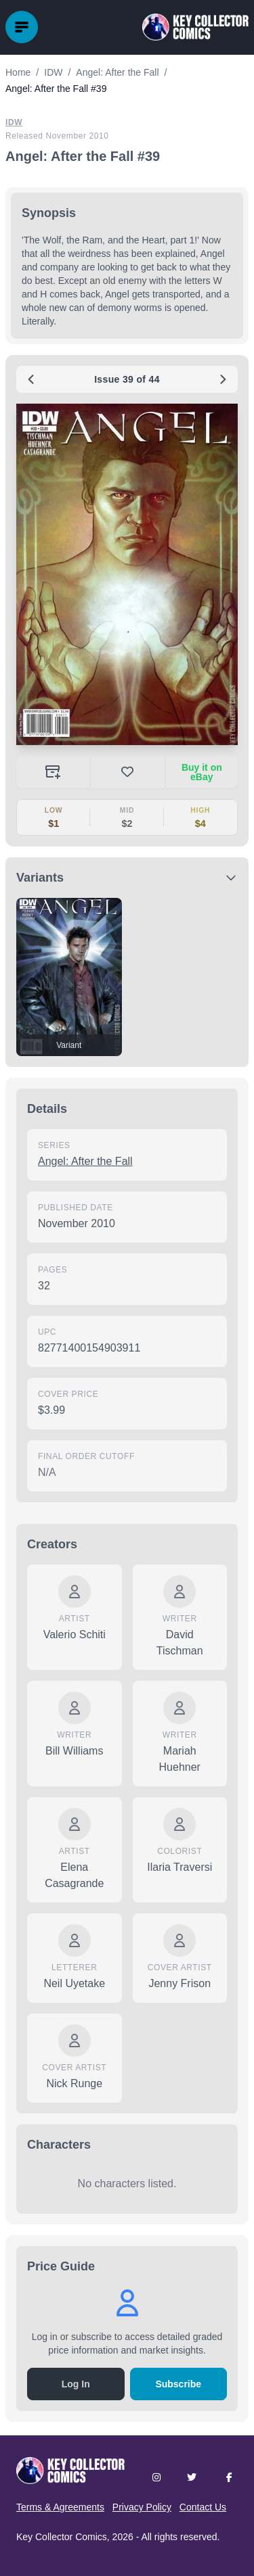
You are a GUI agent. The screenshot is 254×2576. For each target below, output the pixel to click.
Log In (76, 2384)
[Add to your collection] (52, 772)
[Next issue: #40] (223, 379)
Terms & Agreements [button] (60, 2507)
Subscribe (178, 2384)
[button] (127, 574)
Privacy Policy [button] (141, 2507)
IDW (13, 122)
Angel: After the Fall (85, 1161)
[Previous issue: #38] (31, 379)
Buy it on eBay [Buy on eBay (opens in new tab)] (202, 772)
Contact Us (202, 2507)
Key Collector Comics (61, 2536)
